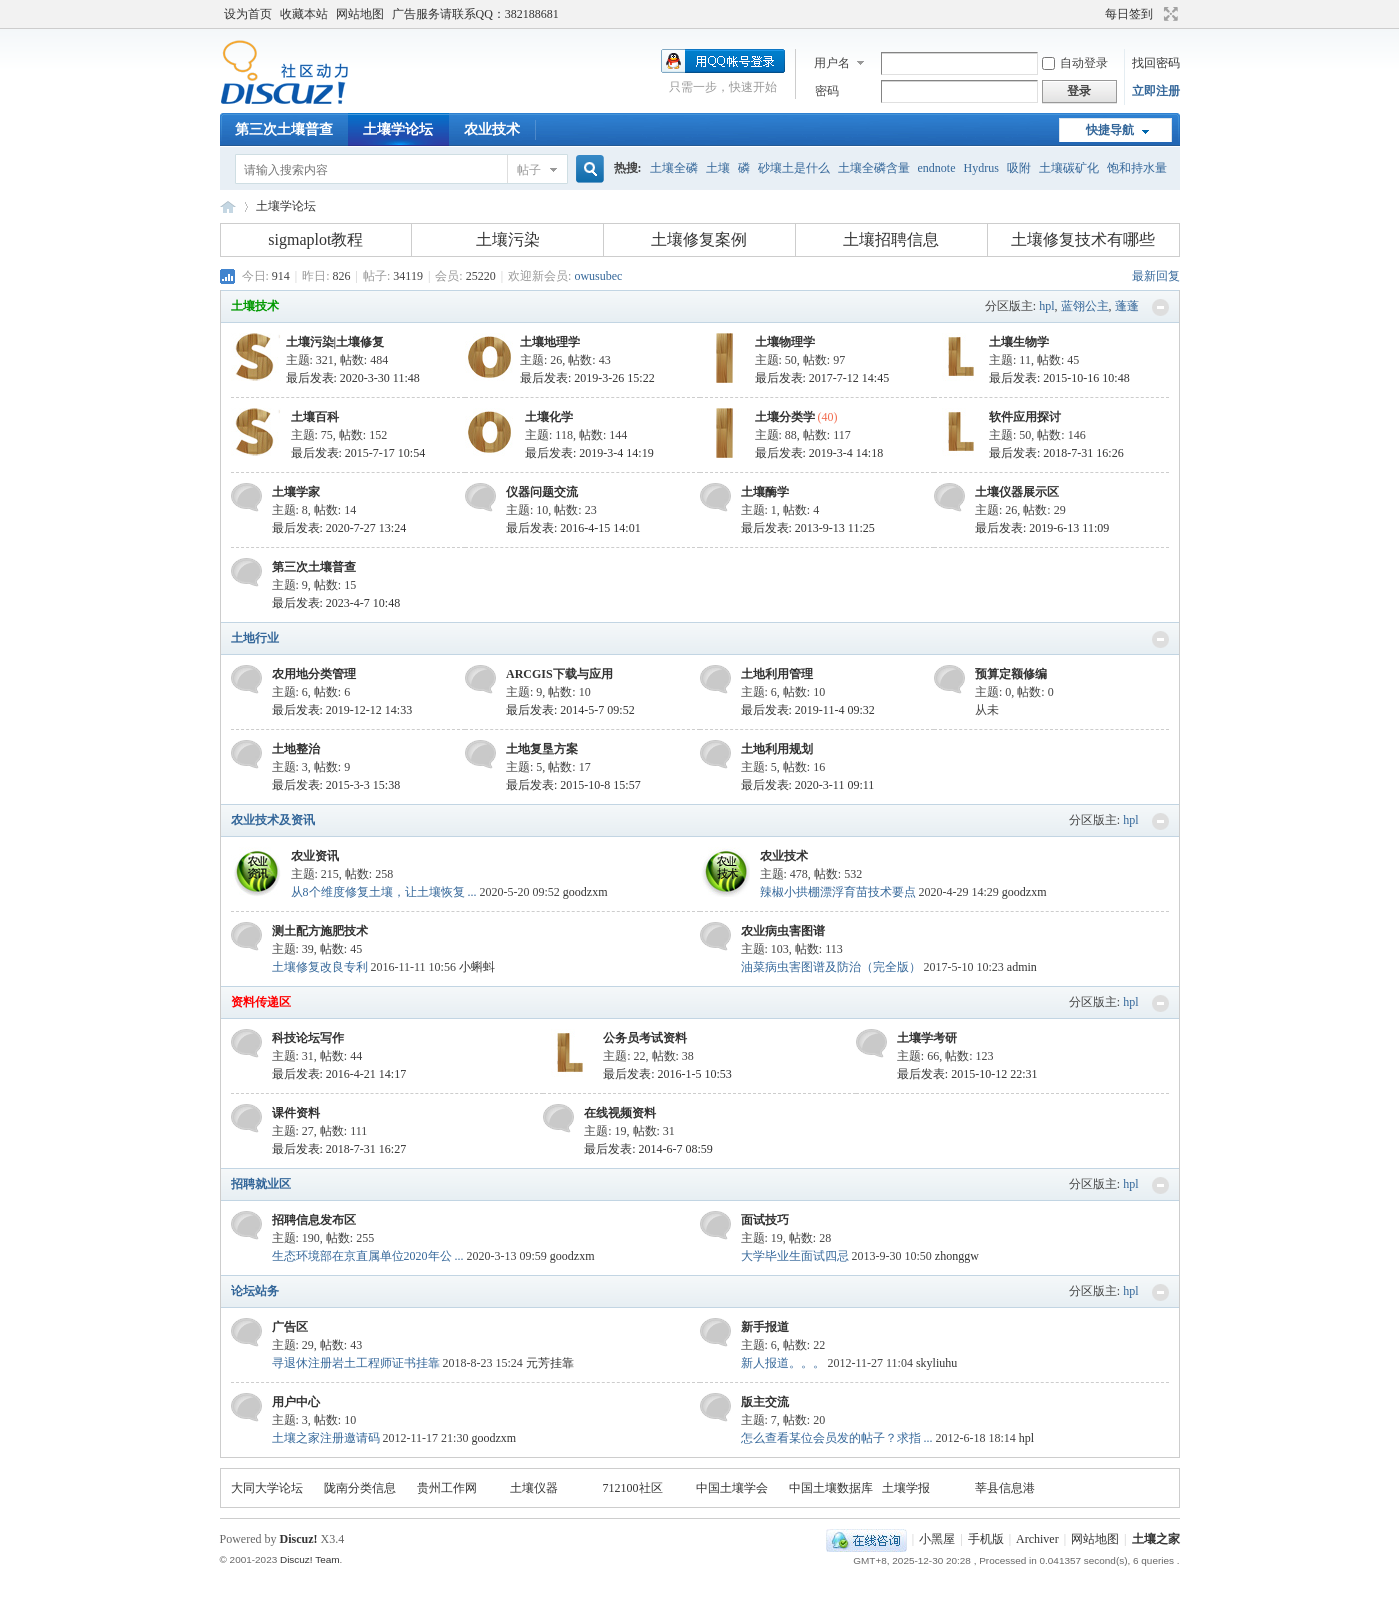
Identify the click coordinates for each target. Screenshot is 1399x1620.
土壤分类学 (785, 417)
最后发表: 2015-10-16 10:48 (1059, 378)
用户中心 (296, 1402)
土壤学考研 (927, 1038)
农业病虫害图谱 (783, 931)
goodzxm (585, 892)
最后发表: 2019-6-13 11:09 (1042, 528)
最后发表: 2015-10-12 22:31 (967, 1074)
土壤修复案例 (699, 239)
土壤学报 (906, 1488)
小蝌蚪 (477, 967)
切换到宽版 (1168, 14)
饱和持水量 (1137, 168)
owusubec (598, 276)
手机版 (986, 1539)
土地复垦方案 (542, 749)
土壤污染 (508, 239)
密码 (827, 91)
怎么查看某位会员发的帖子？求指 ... (837, 1438)
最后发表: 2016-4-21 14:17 (339, 1074)
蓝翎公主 (1085, 306)
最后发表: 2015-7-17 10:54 (358, 453)
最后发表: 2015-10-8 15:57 (573, 785)
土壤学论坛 (398, 129)
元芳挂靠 (550, 1363)
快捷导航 (1110, 130)
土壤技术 (255, 306)
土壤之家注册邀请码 (326, 1438)
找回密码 (1156, 63)
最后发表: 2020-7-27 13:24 (339, 528)
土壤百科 (315, 417)
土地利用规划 (777, 749)
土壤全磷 (674, 168)
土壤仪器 (534, 1488)
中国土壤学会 (732, 1488)
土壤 (718, 168)
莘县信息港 (1005, 1488)
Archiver (1037, 1539)
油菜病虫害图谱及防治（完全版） (831, 967)
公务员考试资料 (645, 1038)
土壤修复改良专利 (320, 967)
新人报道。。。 (783, 1363)
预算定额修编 (1011, 674)
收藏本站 (304, 14)
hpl (1046, 306)
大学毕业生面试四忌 (795, 1256)
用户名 (832, 63)
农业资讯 (315, 856)
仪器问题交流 (542, 492)
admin (1022, 967)
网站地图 (360, 14)
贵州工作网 (447, 1488)
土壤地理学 (550, 342)
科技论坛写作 (308, 1038)
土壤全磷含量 (874, 168)
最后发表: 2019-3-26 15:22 (587, 378)
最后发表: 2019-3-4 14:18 (819, 453)
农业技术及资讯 (273, 820)
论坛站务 (255, 1291)
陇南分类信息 (360, 1488)
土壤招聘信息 (891, 239)
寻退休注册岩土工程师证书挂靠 (356, 1363)
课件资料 (296, 1113)
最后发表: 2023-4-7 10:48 (336, 603)
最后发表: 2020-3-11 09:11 (808, 785)
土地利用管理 (777, 674)
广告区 (290, 1327)
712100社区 (633, 1488)
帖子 (529, 170)
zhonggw (957, 1256)
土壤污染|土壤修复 (335, 342)
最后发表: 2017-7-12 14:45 (822, 378)
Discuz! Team (310, 1559)
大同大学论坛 (267, 1488)
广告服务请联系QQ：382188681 (475, 14)
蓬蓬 (1127, 306)
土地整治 (296, 749)
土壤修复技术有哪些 (1083, 239)
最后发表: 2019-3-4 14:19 (589, 453)
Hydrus (981, 168)
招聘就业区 (261, 1184)
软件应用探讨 (1025, 417)
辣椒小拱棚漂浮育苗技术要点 (838, 892)
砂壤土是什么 (794, 168)
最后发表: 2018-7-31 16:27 (339, 1149)
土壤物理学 (785, 342)
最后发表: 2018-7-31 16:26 (1056, 453)
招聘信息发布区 (314, 1220)
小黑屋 (937, 1539)
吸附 (1019, 168)
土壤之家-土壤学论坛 (228, 206)
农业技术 (492, 129)
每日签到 (1129, 14)
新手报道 (765, 1327)
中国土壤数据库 (831, 1488)
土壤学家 (296, 492)
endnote (937, 168)
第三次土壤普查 (284, 129)
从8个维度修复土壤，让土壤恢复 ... (384, 892)
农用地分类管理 (314, 674)
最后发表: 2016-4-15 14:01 (573, 528)
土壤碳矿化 (1069, 168)
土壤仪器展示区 (1017, 492)
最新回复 (1156, 276)
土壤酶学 (765, 492)
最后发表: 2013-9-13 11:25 (808, 528)
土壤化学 (549, 417)
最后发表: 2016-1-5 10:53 (667, 1074)
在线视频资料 (620, 1113)
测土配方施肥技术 (320, 931)
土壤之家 (1156, 1539)
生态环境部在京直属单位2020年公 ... (368, 1256)
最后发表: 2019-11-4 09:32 (808, 710)
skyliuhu (936, 1363)
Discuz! (299, 1539)
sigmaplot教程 (315, 239)
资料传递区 (261, 1002)
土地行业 (255, 638)
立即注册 (1156, 91)
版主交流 (765, 1402)
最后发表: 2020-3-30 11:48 (353, 378)
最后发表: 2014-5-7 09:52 (570, 710)
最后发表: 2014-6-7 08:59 (648, 1149)
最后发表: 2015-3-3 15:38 (336, 785)
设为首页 (248, 14)
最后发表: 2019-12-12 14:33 (342, 710)
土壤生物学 (1019, 342)
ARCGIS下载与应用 (559, 674)
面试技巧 (765, 1220)
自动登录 (1075, 63)
